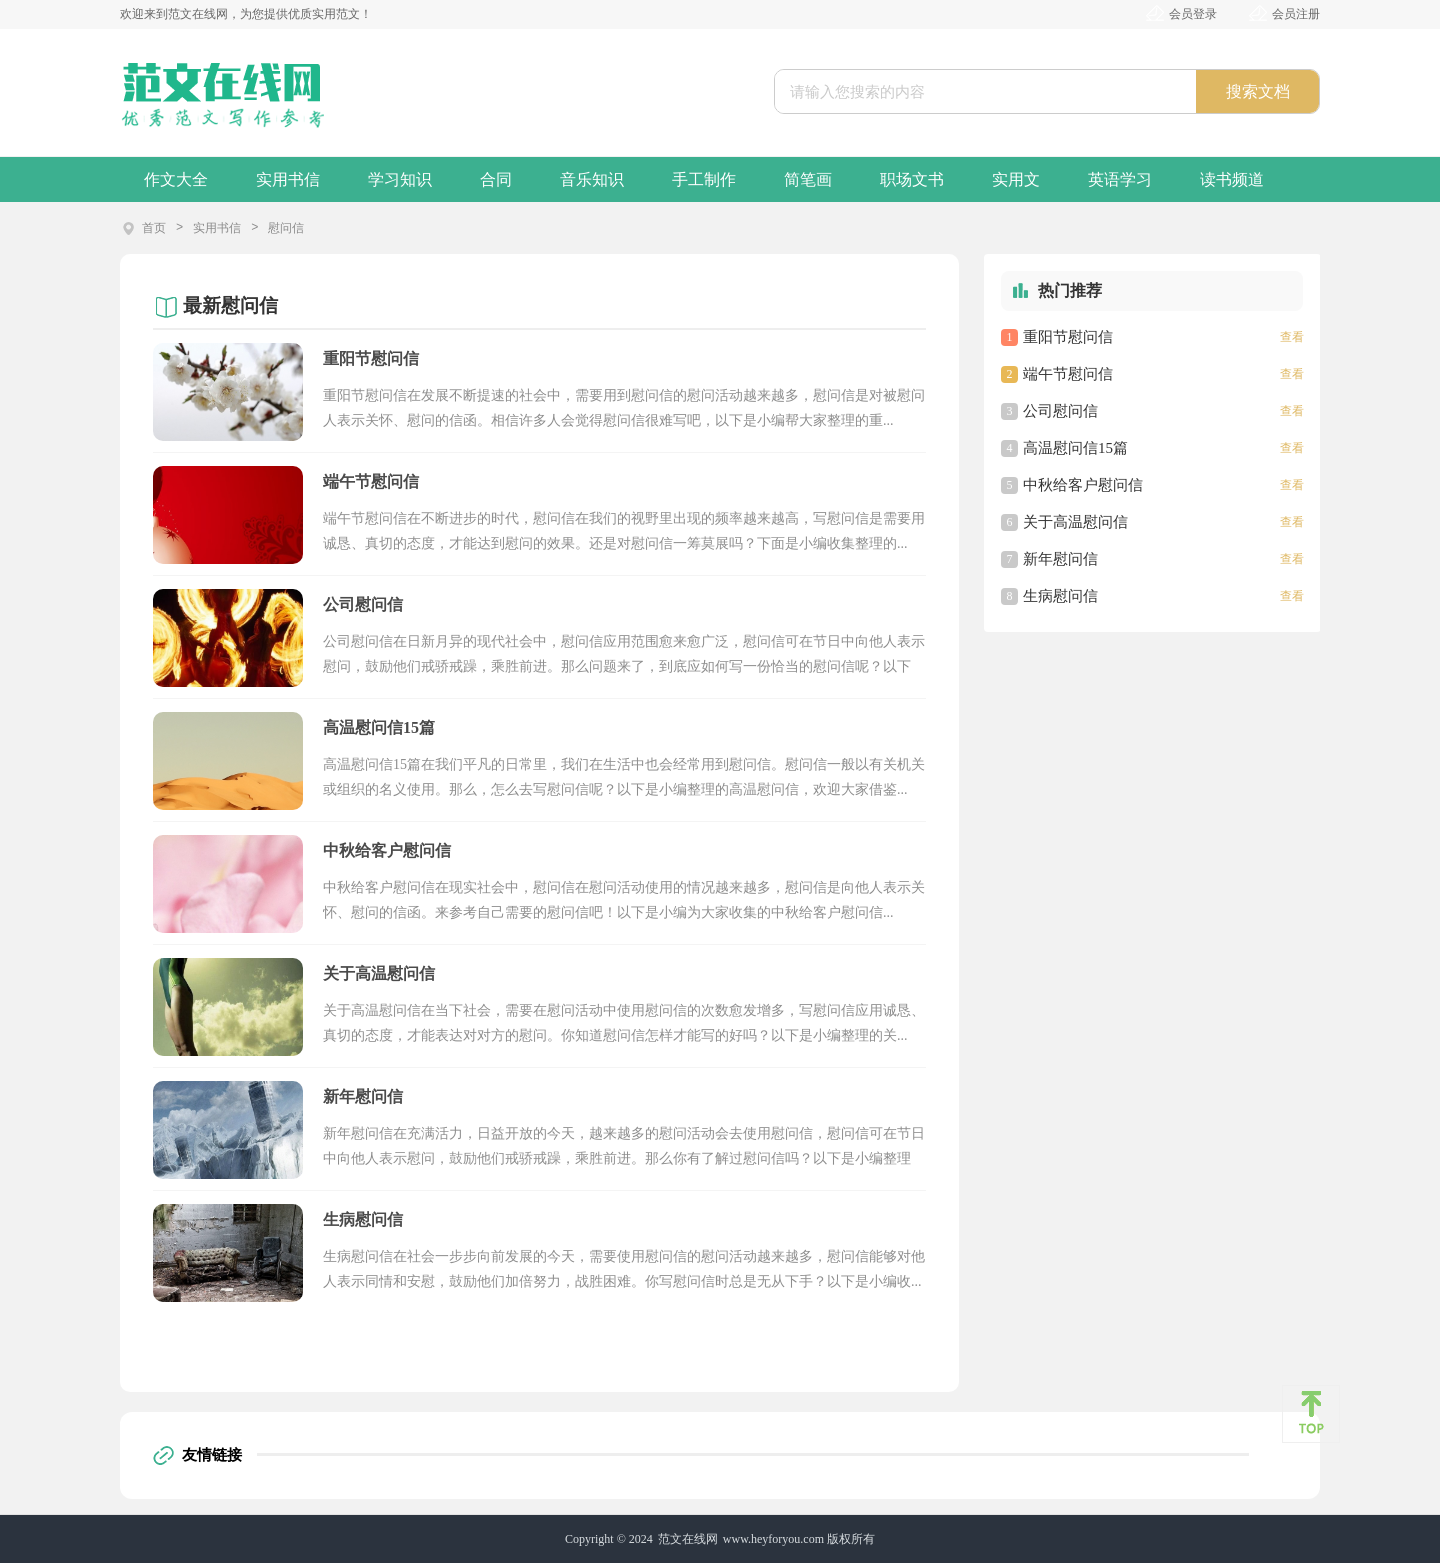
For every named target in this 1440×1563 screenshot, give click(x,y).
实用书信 (288, 179)
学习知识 (400, 179)
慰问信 (286, 228)
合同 (496, 179)
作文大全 (176, 179)
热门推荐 (1070, 290)
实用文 (1016, 179)
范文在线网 (688, 1539)
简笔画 (808, 179)
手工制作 (704, 179)
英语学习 (1120, 179)
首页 (154, 228)
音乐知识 (592, 179)
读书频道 (1232, 179)
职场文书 (912, 179)
